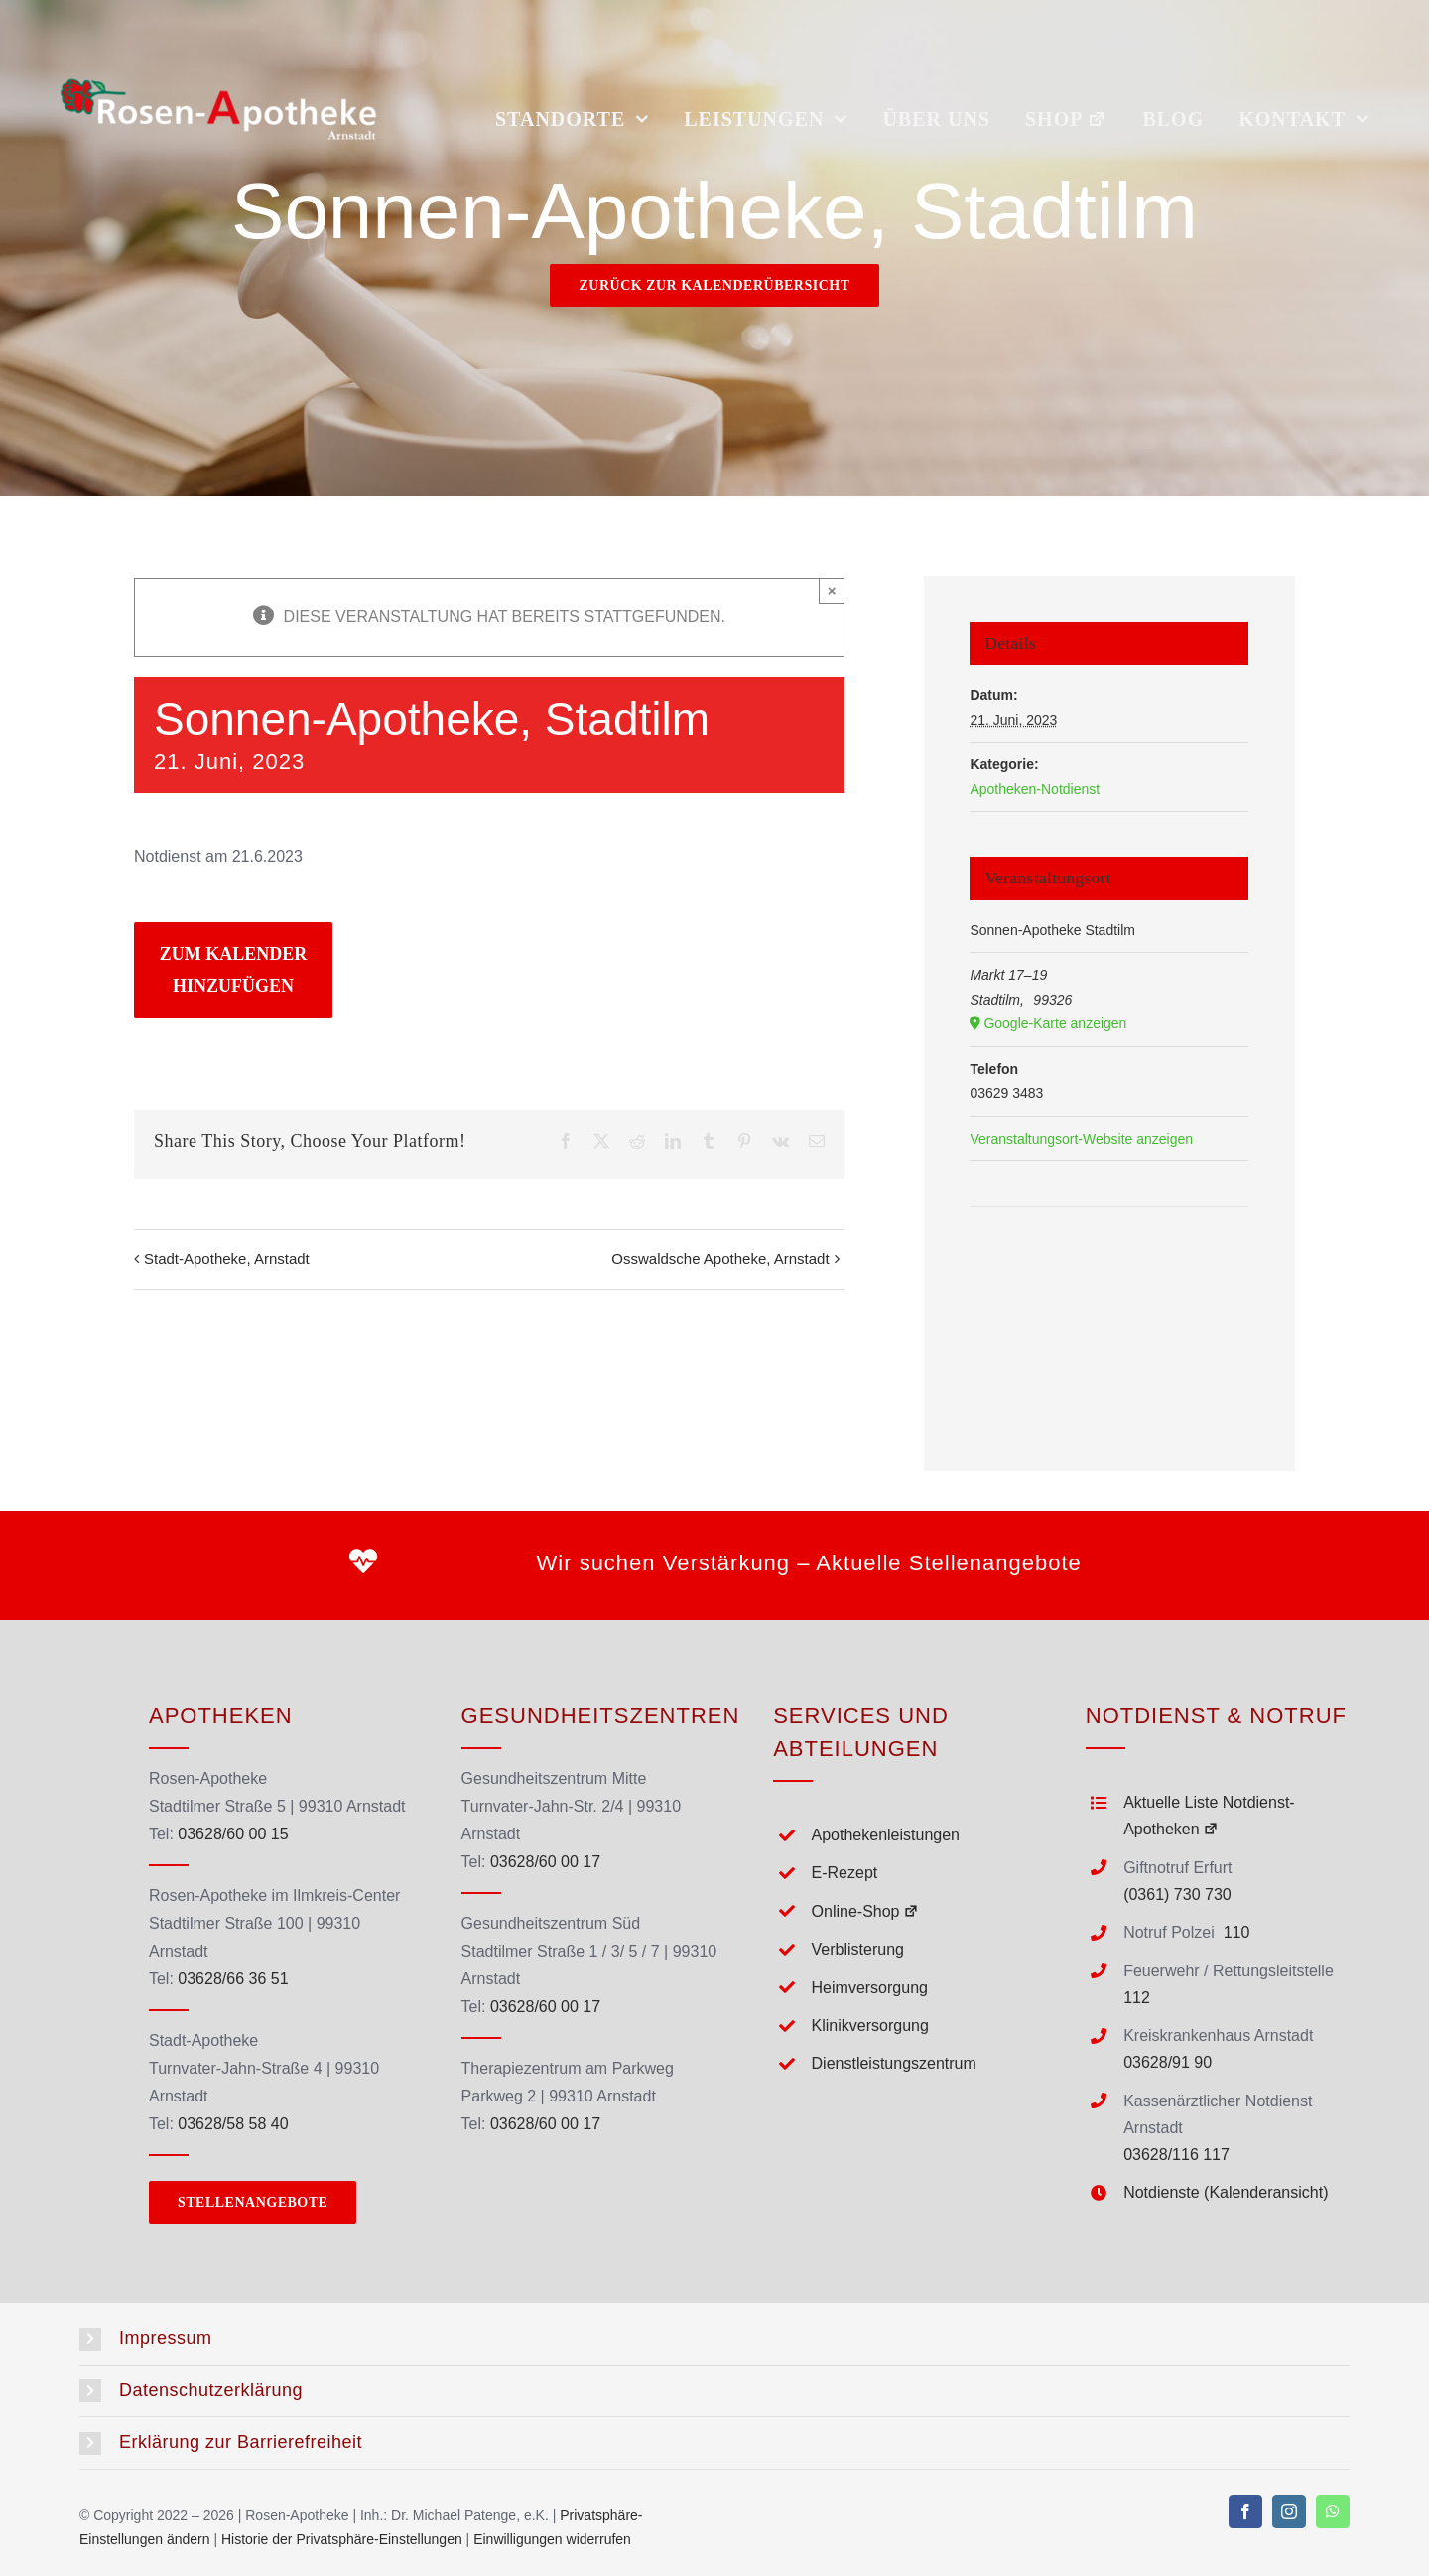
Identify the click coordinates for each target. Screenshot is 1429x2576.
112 (1136, 1997)
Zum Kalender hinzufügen (234, 970)
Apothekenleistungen (886, 1835)
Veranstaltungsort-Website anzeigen (1081, 1139)
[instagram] (1289, 2511)
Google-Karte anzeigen (1054, 1023)
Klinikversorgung (870, 2025)
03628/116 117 (1176, 2154)
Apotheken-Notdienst (1035, 789)
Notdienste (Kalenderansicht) (1225, 2192)
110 (1237, 1932)
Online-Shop (865, 1911)
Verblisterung (858, 1949)
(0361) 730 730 (1177, 1894)
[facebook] (1245, 2511)
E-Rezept (845, 1872)
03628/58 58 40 (233, 2123)
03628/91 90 (1167, 2062)
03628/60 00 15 (233, 1834)
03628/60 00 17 (545, 1861)
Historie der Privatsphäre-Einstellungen (341, 2539)
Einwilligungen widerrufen (552, 2539)
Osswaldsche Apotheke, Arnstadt (720, 1258)
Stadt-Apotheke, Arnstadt (227, 1258)
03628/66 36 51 (233, 1978)
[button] (714, 2339)
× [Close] (832, 590)
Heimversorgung (870, 1987)
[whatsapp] (1333, 2511)
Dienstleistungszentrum (894, 2063)
